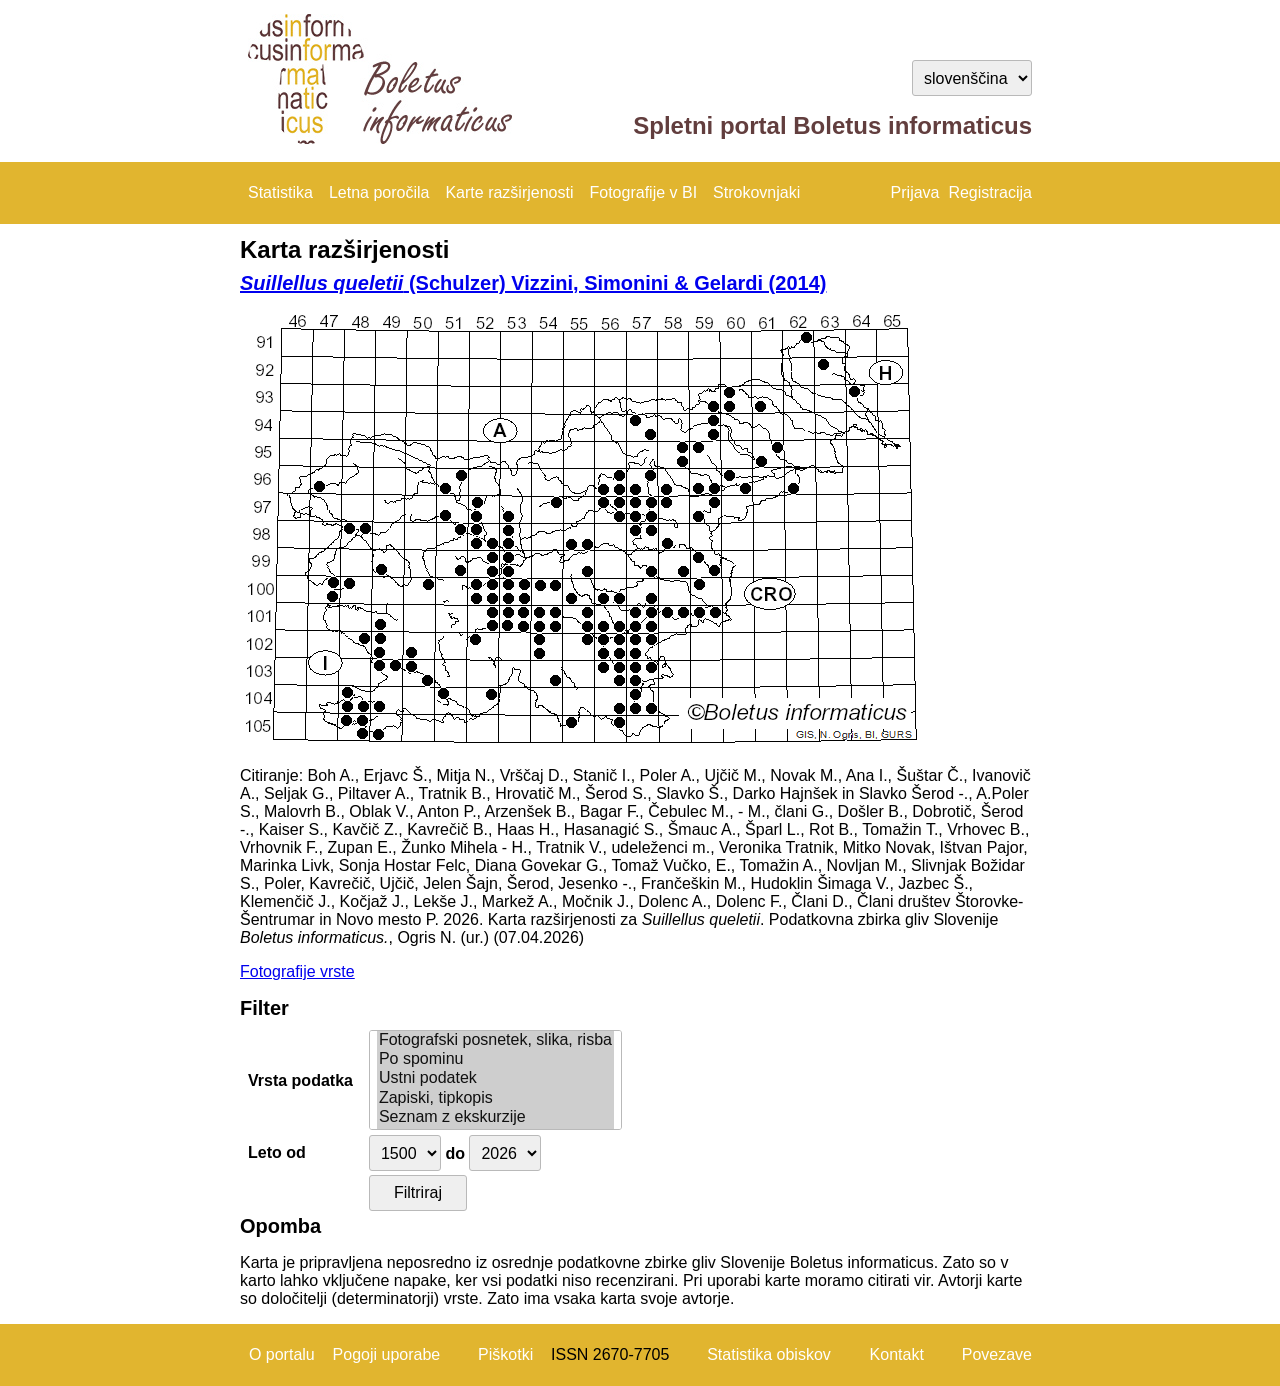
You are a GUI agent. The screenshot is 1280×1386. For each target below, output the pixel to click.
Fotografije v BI (643, 192)
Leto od (277, 1152)
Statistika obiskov (769, 1354)
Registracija (990, 192)
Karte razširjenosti (509, 192)
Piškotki (505, 1354)
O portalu (282, 1354)
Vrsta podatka (300, 1080)
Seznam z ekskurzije (495, 1117)
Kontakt (897, 1354)
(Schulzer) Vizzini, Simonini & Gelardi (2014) (533, 283)
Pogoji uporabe (387, 1354)
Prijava (915, 192)
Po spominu (495, 1059)
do (455, 1153)
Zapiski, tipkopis (495, 1098)
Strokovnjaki (756, 192)
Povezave (997, 1354)
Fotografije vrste (297, 971)
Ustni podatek (495, 1078)
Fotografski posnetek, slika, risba (495, 1040)
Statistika (280, 192)
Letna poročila (379, 192)
